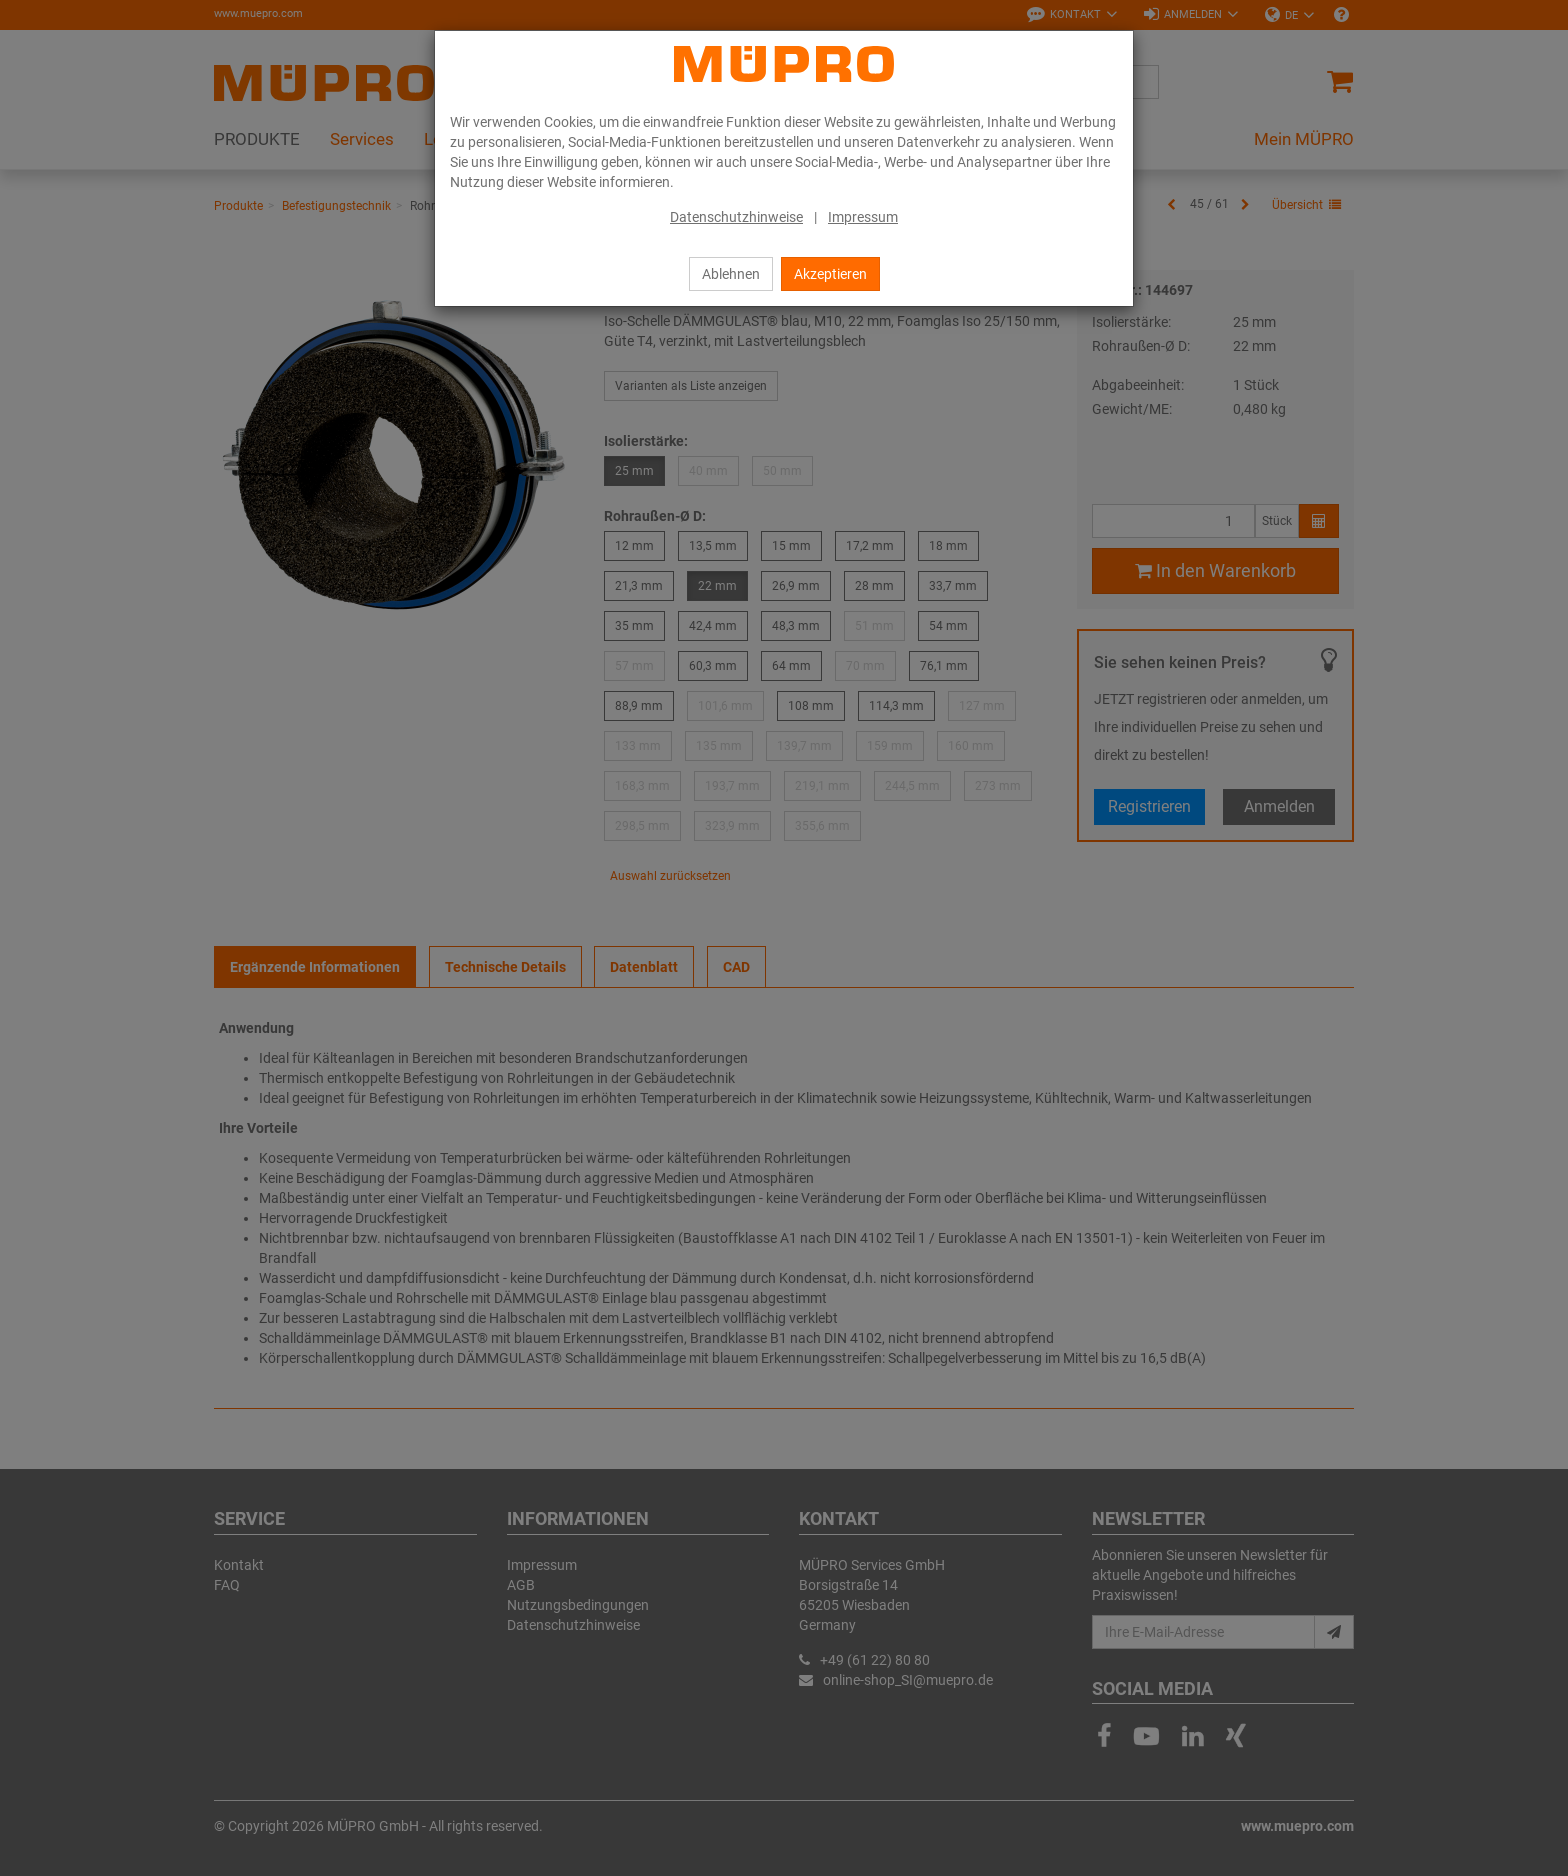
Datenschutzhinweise (736, 217)
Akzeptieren (830, 274)
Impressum (863, 217)
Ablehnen (731, 274)
